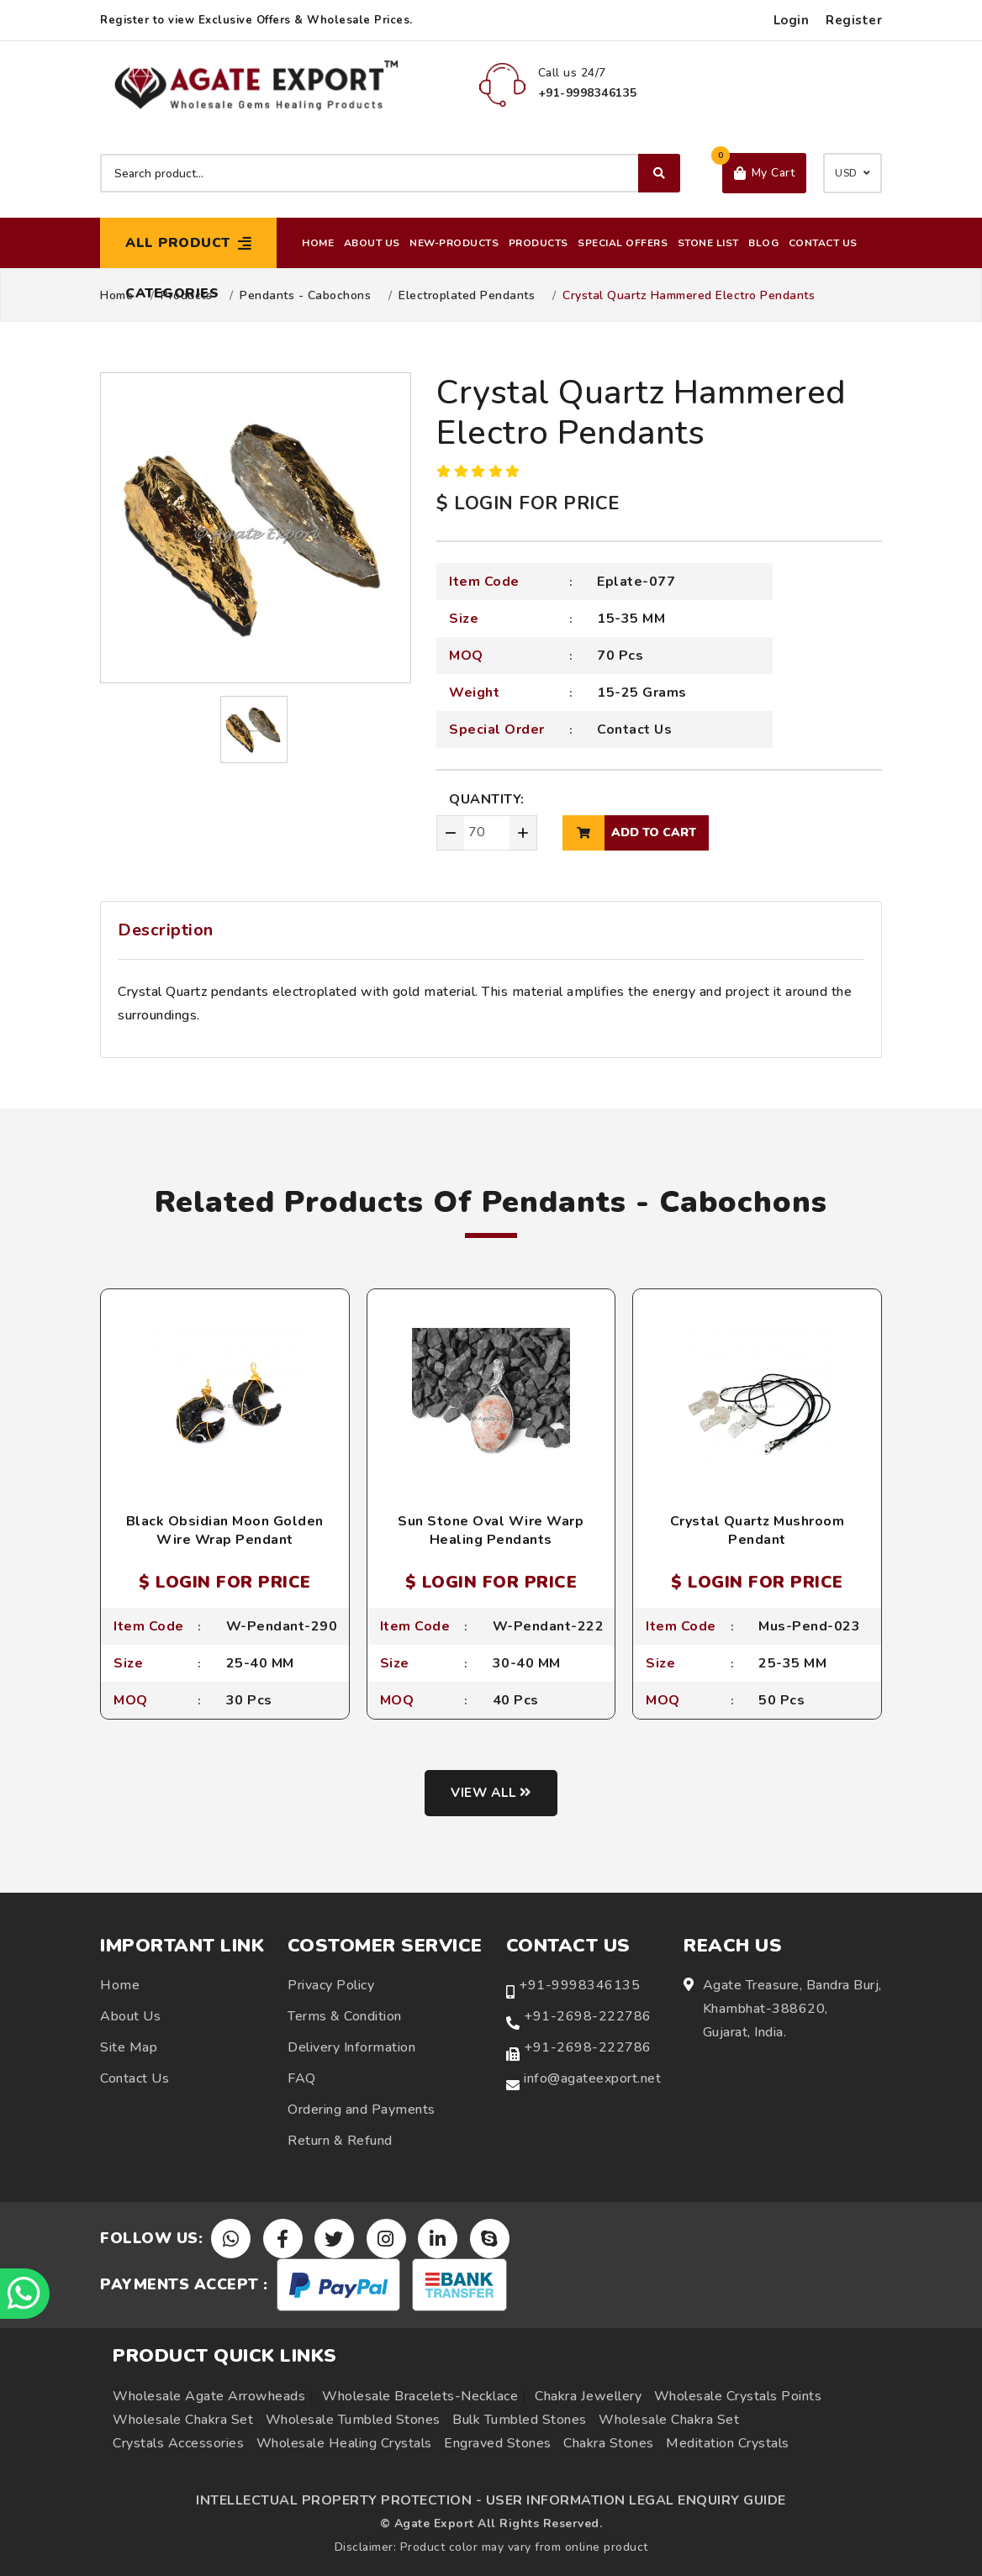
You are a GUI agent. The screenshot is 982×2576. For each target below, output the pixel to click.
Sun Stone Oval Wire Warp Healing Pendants (490, 1530)
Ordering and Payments (362, 2110)
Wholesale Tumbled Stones (353, 2419)
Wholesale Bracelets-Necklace (420, 2396)
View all (491, 1793)
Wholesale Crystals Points (738, 2396)
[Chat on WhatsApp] (25, 2293)
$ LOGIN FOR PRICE (528, 503)
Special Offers (623, 243)
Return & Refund (340, 2141)
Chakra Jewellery (588, 2396)
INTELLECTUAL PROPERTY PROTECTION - (339, 2500)
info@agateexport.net (592, 2079)
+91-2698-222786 (588, 2017)
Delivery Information (351, 2048)
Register (854, 20)
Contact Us (823, 243)
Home (318, 243)
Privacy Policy (331, 1986)
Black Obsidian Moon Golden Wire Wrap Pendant (225, 1530)
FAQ (302, 2079)
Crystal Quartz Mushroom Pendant (757, 1530)
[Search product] (390, 173)
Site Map (128, 2048)
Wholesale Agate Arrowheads (209, 2396)
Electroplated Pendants (467, 296)
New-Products (454, 243)
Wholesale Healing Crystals (344, 2443)
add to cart (629, 833)
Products (538, 243)
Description (166, 930)
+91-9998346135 (579, 1986)
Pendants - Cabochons (305, 296)
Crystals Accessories (178, 2443)
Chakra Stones (608, 2443)
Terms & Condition (345, 2017)
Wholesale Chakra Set (183, 2419)
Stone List (708, 243)
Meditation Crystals (727, 2443)
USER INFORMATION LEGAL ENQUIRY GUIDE (636, 2500)
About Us (372, 243)
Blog (763, 243)
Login (791, 20)
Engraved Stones (498, 2443)
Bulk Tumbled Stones (519, 2419)
